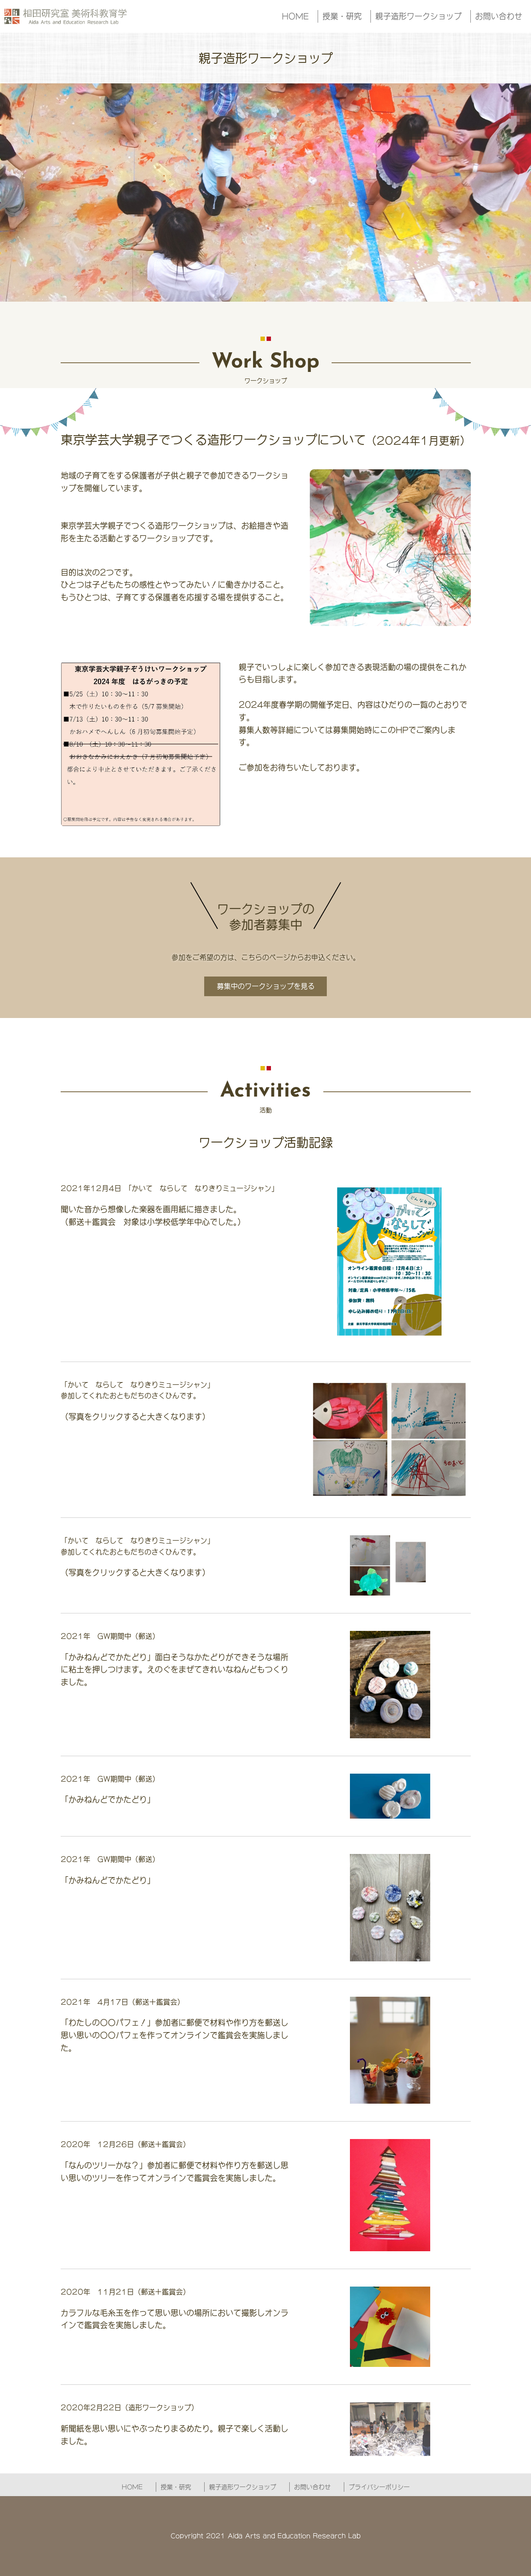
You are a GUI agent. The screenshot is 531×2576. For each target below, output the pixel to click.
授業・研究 (342, 16)
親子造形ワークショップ (418, 16)
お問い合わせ (498, 16)
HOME (295, 16)
